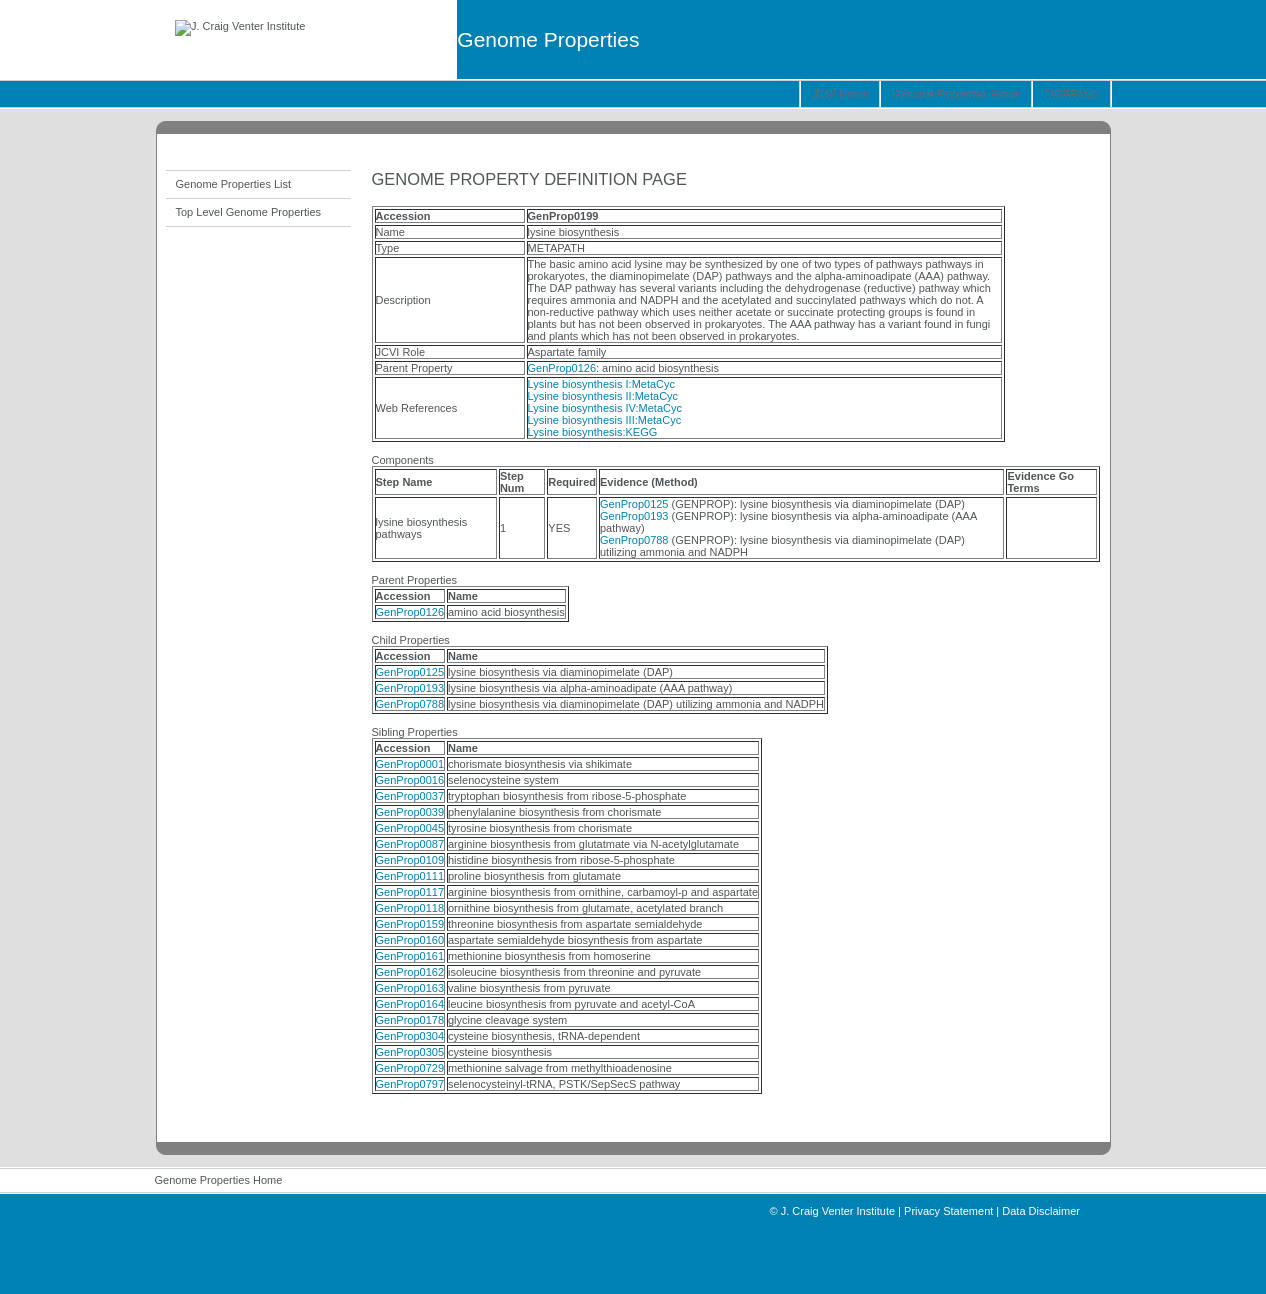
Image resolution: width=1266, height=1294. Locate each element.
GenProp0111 (410, 876)
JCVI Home (840, 94)
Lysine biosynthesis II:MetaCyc (603, 396)
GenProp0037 (410, 796)
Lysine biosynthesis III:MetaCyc (605, 420)
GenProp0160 (410, 940)
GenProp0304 (410, 1036)
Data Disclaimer (1041, 1211)
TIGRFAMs (1071, 94)
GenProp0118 (410, 908)
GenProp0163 (410, 988)
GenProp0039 (410, 812)
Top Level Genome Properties (249, 212)
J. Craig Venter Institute (838, 1211)
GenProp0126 (562, 368)
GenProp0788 (634, 540)
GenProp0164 (410, 1004)
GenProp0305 (410, 1052)
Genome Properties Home (956, 94)
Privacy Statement (948, 1211)
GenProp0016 (410, 780)
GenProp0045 (410, 828)
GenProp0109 (410, 860)
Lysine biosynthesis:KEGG (593, 432)
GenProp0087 (410, 844)
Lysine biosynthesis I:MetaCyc (602, 384)
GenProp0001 (410, 764)
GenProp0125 (634, 504)
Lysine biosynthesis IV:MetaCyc (605, 408)
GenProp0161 (410, 956)
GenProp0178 (410, 1020)
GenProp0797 (410, 1084)
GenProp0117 (410, 892)
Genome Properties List (234, 184)
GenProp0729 (410, 1068)
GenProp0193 (634, 516)
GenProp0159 (410, 924)
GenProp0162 (410, 972)
